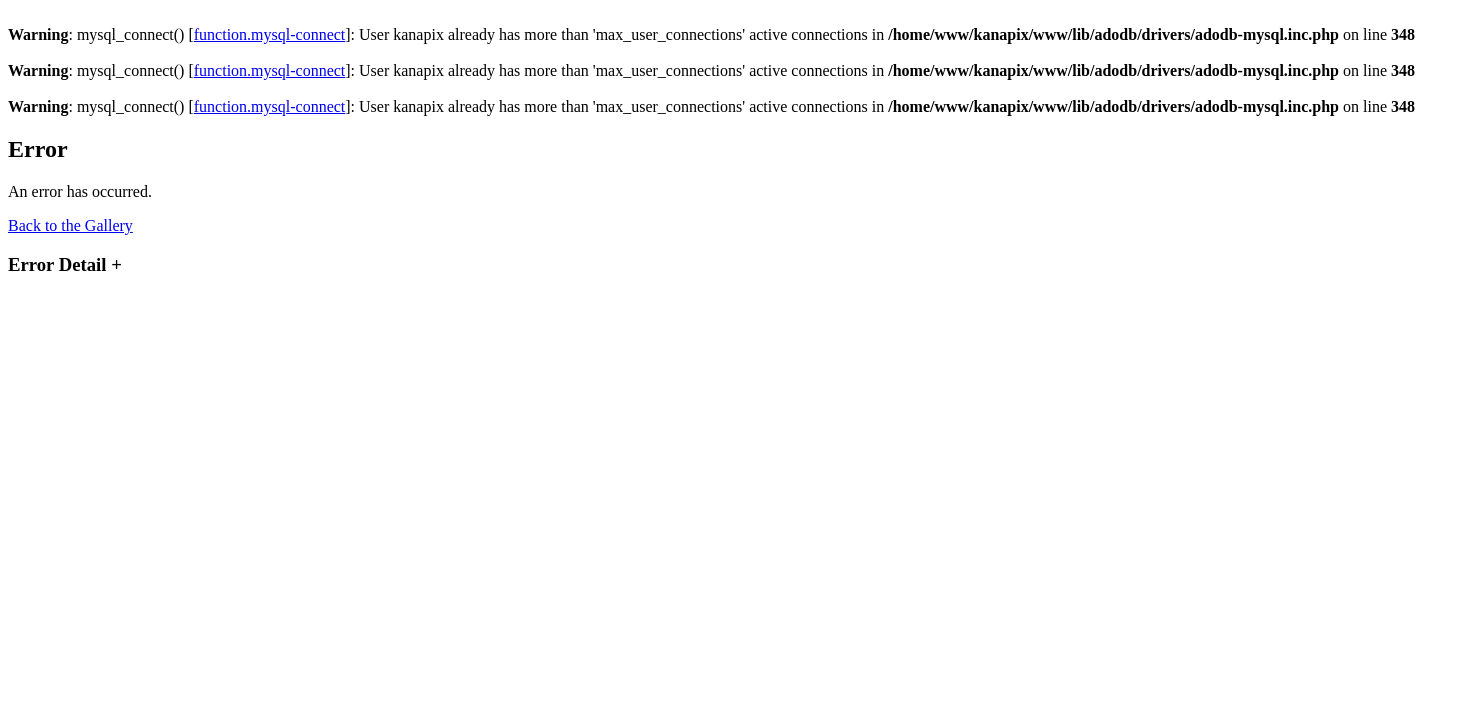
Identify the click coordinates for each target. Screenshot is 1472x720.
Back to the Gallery (70, 225)
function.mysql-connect (270, 34)
